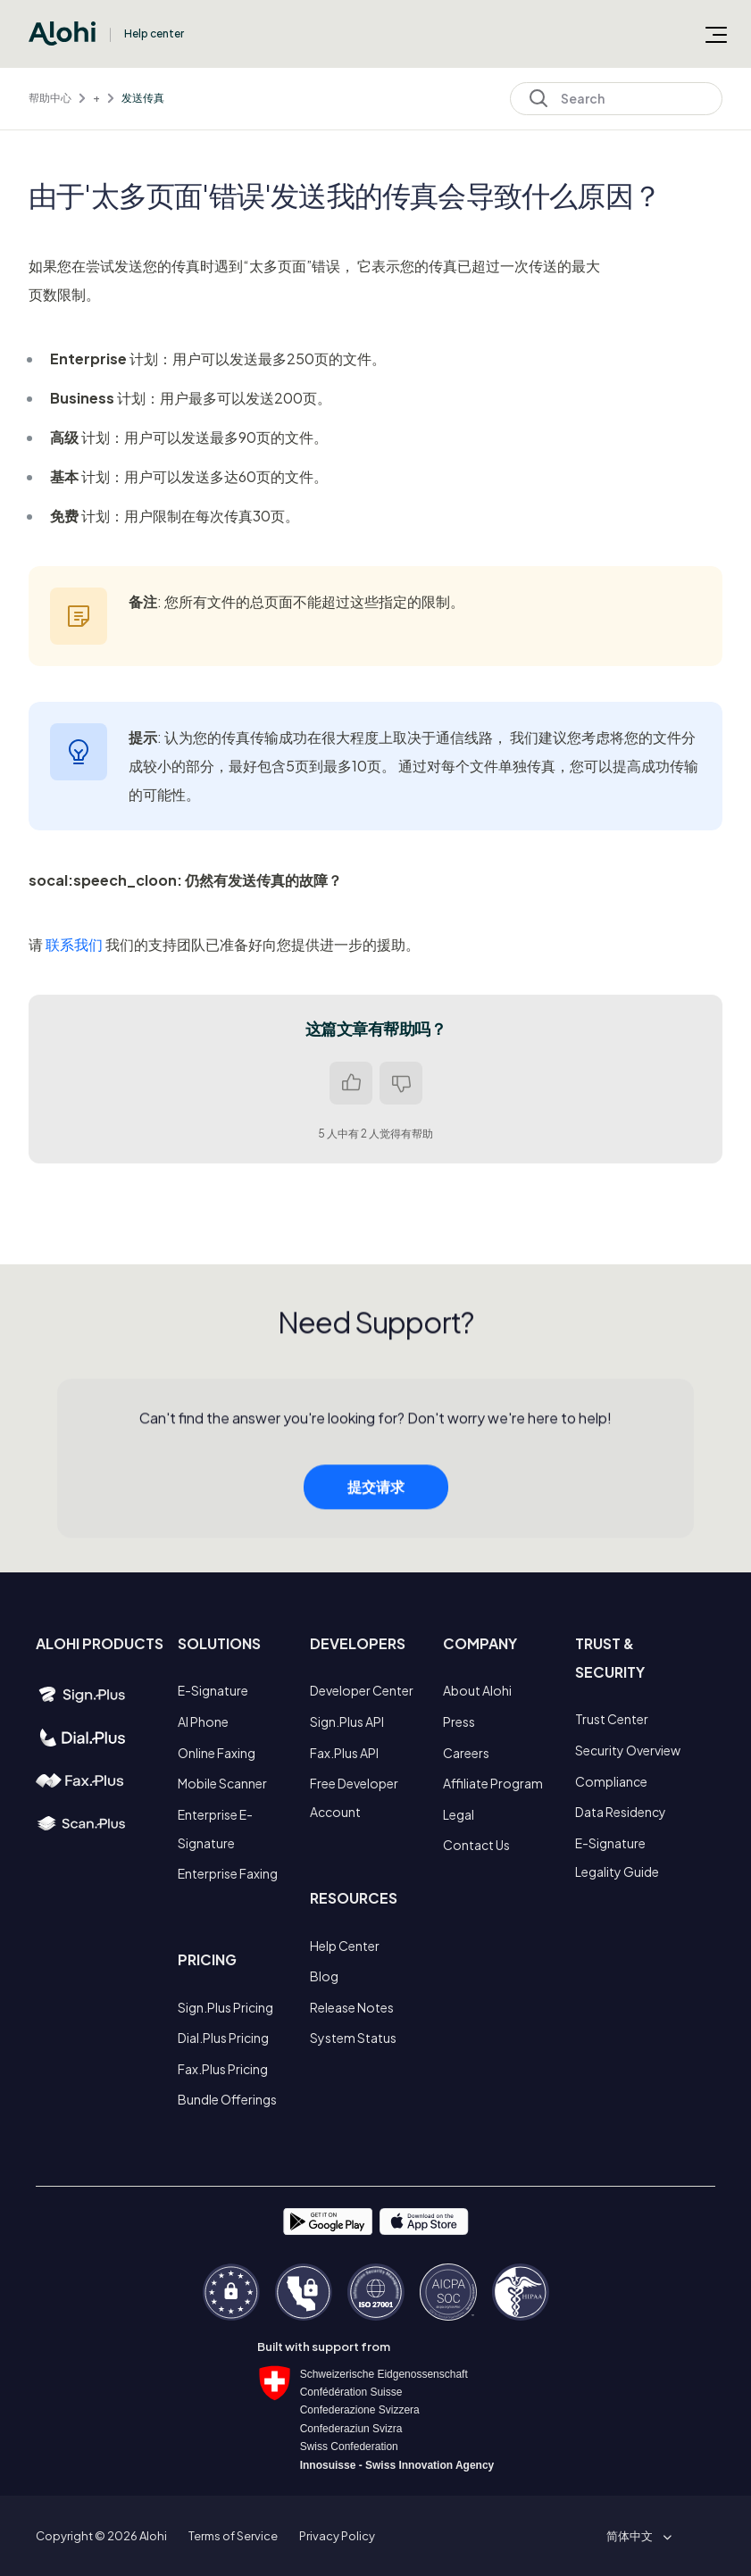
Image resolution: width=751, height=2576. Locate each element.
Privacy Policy (337, 2536)
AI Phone (203, 1721)
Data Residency (620, 1812)
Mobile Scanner (222, 1783)
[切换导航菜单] (716, 33)
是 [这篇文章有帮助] (351, 1083)
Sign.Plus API (347, 1721)
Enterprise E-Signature (215, 1828)
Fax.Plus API (344, 1753)
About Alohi (477, 1690)
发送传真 (142, 97)
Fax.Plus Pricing (223, 2069)
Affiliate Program (493, 1783)
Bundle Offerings (227, 2099)
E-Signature (213, 1690)
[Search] (616, 98)
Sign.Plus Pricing (225, 2007)
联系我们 (74, 944)
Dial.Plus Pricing (223, 2038)
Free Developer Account (354, 1797)
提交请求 (376, 1496)
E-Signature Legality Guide (617, 1857)
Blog (324, 1976)
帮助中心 (50, 97)
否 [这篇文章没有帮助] (401, 1083)
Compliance (611, 1781)
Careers (466, 1753)
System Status (353, 2038)
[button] (635, 2535)
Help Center (345, 1946)
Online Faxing (216, 1753)
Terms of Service (233, 2536)
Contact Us (476, 1845)
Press (459, 1721)
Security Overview (627, 1750)
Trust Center (611, 1719)
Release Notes (352, 2007)
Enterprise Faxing (228, 1873)
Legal (458, 1814)
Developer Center (361, 1690)
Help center (154, 33)
